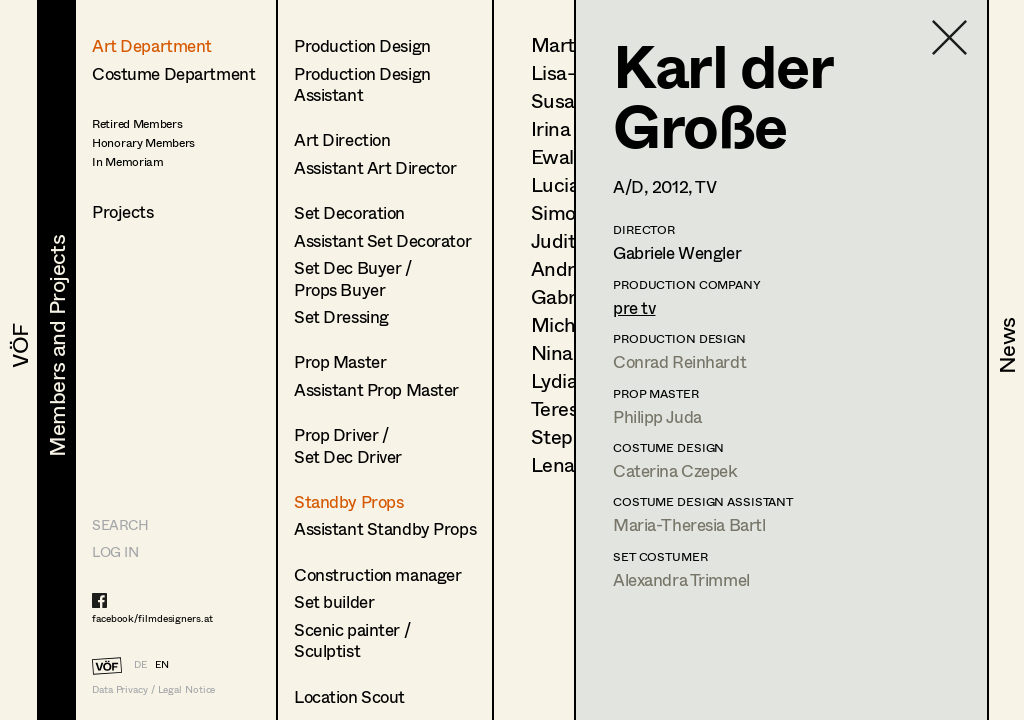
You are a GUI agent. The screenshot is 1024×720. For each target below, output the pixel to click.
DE (140, 664)
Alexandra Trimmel (681, 579)
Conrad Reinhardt (679, 361)
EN (162, 664)
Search (120, 524)
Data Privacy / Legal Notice (153, 689)
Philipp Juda (657, 416)
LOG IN (115, 551)
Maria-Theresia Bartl (689, 524)
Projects (123, 211)
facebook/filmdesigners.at (152, 618)
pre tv (634, 307)
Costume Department (173, 73)
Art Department (152, 45)
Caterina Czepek (675, 470)
